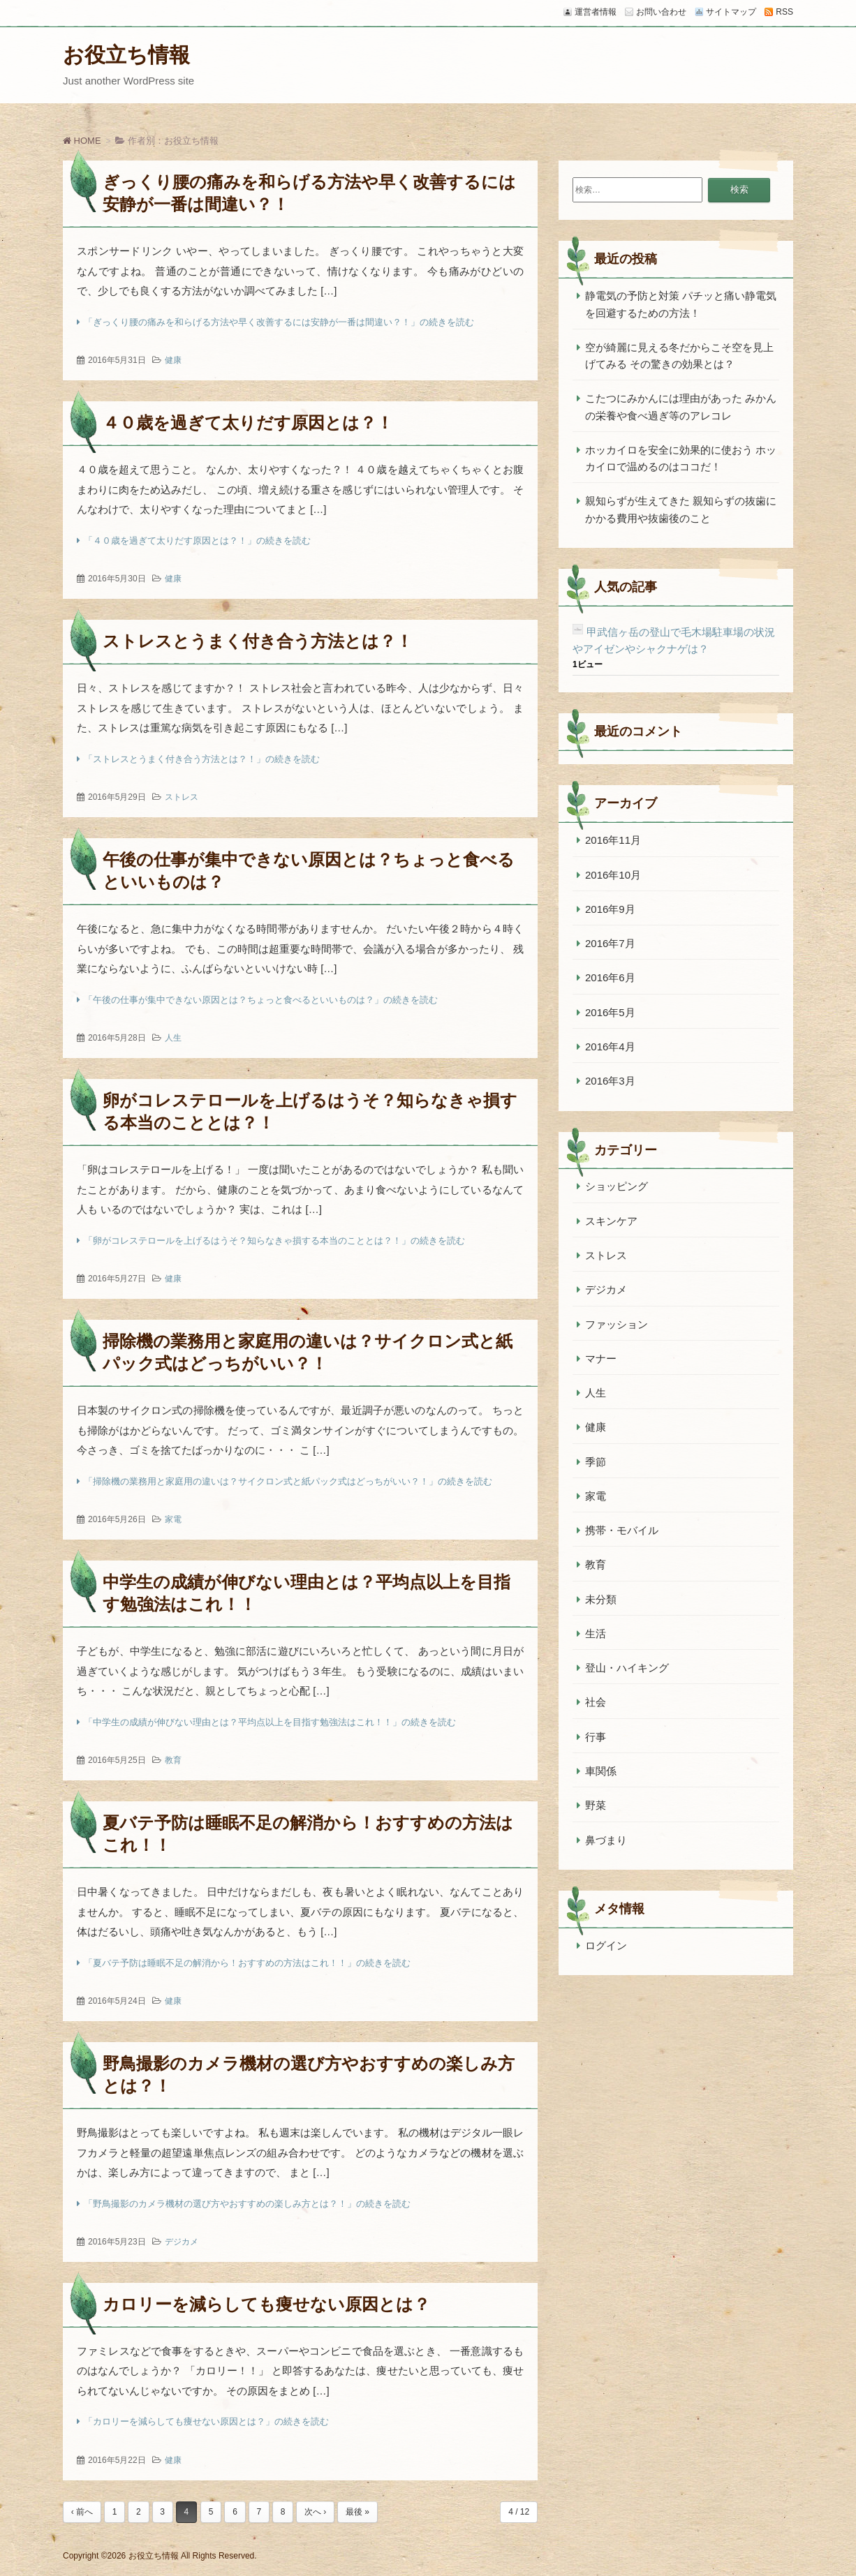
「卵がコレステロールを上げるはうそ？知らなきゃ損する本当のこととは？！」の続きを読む (274, 1240)
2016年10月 (613, 875)
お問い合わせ (661, 12)
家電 (173, 1519)
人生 (173, 1038)
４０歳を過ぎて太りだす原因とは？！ (248, 422)
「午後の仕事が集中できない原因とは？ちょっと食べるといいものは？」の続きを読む (261, 1000)
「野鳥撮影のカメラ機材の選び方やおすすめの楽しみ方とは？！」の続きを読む (247, 2203)
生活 (595, 1633)
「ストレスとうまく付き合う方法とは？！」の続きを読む (202, 759)
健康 (173, 360)
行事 (595, 1737)
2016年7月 (610, 943)
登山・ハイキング (627, 1668)
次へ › (315, 2512)
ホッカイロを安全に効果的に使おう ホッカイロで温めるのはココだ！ (680, 458)
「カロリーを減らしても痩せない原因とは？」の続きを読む (206, 2421)
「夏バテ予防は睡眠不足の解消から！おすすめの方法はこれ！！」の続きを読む (247, 1963)
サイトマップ (731, 12)
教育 (173, 1760)
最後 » (357, 2512)
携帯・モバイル (621, 1530)
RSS (784, 12)
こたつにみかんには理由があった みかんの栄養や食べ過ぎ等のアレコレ (680, 406)
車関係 (601, 1771)
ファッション (616, 1324)
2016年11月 (613, 840)
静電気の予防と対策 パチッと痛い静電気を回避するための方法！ (680, 304)
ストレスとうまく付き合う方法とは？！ (258, 641)
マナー (601, 1358)
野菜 (595, 1805)
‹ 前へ (82, 2512)
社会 (595, 1702)
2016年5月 (610, 1012)
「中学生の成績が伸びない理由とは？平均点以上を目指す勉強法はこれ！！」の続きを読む (270, 1722)
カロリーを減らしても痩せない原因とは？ (266, 2304)
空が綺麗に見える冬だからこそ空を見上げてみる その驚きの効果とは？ (679, 355)
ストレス (181, 797)
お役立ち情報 (126, 54)
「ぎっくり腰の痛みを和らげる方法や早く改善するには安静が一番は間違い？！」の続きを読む (279, 322)
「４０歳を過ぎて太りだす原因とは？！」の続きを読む (197, 540)
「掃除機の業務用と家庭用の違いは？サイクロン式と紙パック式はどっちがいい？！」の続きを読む (288, 1481)
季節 (595, 1462)
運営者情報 (596, 12)
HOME (82, 140)
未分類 (601, 1599)
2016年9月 (610, 909)
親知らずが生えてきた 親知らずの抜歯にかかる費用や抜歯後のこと (680, 509)
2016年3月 (610, 1081)
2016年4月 (610, 1046)
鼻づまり (606, 1840)
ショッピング (616, 1186)
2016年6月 (610, 977)
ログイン (606, 1945)
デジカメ (181, 2242)
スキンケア (611, 1221)
